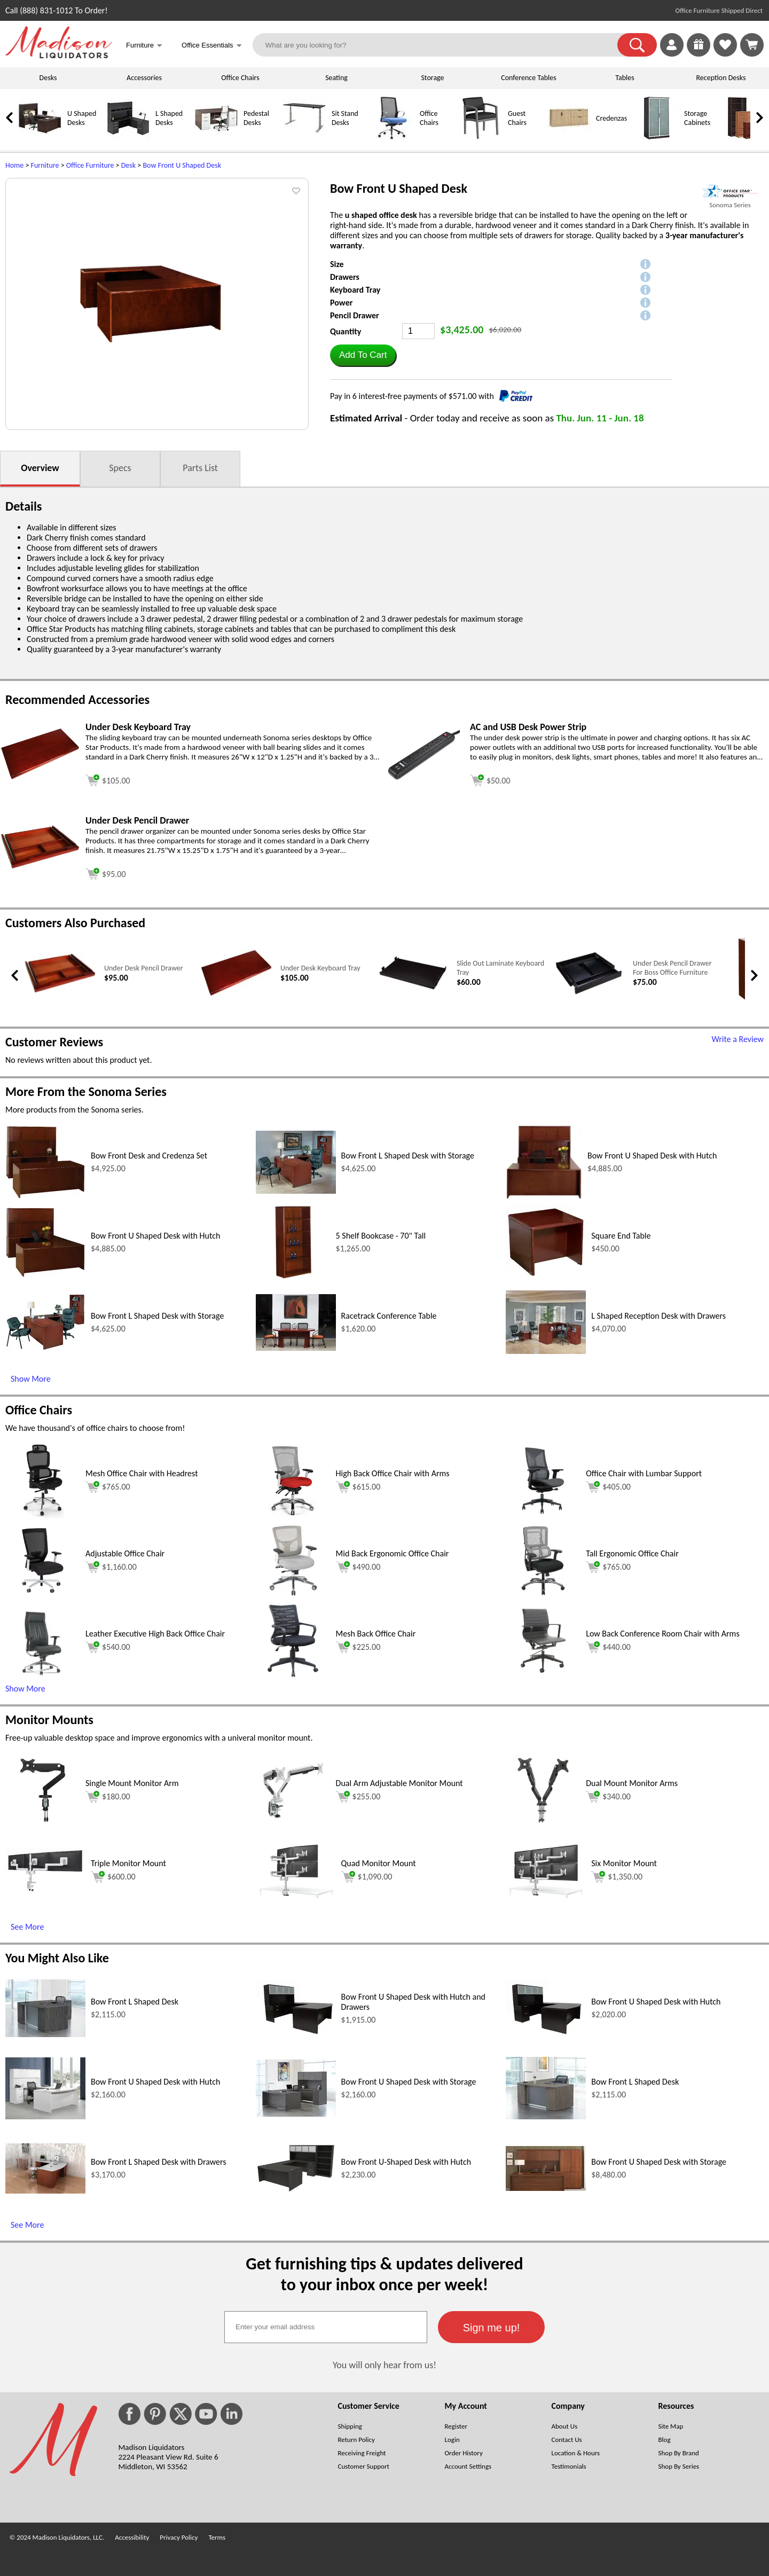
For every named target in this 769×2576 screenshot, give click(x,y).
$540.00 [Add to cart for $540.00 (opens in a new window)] (107, 1647)
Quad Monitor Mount (378, 1863)
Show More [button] (25, 1689)
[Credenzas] (568, 137)
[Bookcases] (745, 137)
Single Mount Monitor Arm (132, 1783)
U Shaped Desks (81, 118)
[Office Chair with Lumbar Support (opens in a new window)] (543, 1515)
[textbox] (325, 2327)
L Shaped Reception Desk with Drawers (658, 1316)
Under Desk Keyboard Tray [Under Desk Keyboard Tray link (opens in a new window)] (320, 968)
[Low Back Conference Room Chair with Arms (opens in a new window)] (543, 1675)
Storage (432, 77)
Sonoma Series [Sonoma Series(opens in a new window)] (730, 205)
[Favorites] (725, 54)
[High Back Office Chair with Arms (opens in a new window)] (293, 1515)
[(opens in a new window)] (730, 191)
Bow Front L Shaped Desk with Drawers (158, 2162)
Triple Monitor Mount (128, 1863)
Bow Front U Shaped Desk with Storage (408, 2082)
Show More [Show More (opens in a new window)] (31, 1379)
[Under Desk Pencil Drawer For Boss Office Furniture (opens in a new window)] (589, 994)
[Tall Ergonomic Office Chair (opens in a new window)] (543, 1595)
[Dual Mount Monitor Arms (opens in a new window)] (543, 1825)
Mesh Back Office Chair (376, 1633)
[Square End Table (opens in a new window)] (546, 1275)
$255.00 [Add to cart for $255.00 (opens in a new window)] (358, 1797)
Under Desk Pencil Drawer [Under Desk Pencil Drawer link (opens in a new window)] (143, 968)
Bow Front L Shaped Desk (134, 2001)
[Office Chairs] (392, 137)
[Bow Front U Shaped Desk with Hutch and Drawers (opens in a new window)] (296, 2034)
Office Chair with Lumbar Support (644, 1473)
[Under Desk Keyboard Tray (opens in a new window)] (40, 777)
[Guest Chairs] (480, 137)
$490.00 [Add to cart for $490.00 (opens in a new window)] (358, 1567)
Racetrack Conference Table (389, 1316)
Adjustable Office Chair (124, 1553)
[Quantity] (418, 331)
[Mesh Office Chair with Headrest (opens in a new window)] (42, 1515)
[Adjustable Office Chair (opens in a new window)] (42, 1595)
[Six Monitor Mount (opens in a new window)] (546, 1895)
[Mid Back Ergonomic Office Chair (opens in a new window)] (293, 1595)
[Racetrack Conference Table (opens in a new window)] (296, 1348)
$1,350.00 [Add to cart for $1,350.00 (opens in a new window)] (616, 1877)
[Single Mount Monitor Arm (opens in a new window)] (42, 1825)
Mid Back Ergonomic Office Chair (392, 1553)
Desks (48, 77)
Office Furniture (90, 165)
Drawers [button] (344, 277)
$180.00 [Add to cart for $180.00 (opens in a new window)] (107, 1797)
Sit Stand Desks (345, 118)
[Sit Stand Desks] (304, 137)
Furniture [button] (144, 46)
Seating (336, 77)
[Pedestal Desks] (216, 137)
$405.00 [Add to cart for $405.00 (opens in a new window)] (608, 1487)
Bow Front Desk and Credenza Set (149, 1155)
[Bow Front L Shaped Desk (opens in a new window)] (45, 2034)
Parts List (200, 468)
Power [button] (341, 302)
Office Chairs (240, 77)
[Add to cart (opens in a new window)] (107, 779)
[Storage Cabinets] (656, 137)
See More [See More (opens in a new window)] (27, 1927)
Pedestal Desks (256, 118)
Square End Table (620, 1236)
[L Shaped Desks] (128, 137)
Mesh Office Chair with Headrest (141, 1473)
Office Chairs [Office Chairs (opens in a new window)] (38, 1410)
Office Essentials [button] (212, 46)
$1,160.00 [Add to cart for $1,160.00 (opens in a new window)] (111, 1567)
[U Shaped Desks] (40, 137)
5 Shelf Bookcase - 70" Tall (381, 1236)
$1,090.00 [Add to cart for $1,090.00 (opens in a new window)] (367, 1877)
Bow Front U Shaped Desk (182, 165)
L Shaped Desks (169, 118)
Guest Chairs (517, 118)
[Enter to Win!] (698, 54)
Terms (216, 2537)
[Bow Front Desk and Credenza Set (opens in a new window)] (45, 1196)
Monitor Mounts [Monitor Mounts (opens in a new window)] (49, 1719)
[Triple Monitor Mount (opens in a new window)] (45, 1890)
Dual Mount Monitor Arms (632, 1783)
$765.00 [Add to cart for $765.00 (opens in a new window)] (107, 1487)
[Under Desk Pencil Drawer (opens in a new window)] (40, 867)
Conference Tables (528, 77)
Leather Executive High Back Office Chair (155, 1633)
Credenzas (611, 118)
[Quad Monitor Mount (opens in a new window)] (296, 1895)
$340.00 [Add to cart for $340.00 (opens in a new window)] (608, 1797)
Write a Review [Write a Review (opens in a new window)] (737, 1039)
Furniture (45, 165)
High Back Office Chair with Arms (393, 1473)
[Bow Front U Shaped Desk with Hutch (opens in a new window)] (544, 1197)
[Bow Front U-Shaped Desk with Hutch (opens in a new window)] (296, 2190)
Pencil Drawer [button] (354, 315)
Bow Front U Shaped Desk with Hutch (652, 1155)
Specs (120, 468)
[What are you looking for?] (442, 45)
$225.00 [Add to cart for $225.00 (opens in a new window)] (358, 1647)
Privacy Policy (179, 2537)
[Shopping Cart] (752, 45)
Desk (128, 165)
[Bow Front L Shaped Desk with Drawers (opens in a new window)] (45, 2191)
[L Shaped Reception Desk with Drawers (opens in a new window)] (546, 1351)
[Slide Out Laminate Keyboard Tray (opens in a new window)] (412, 990)
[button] (637, 45)
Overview (40, 468)
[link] (752, 45)
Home (14, 165)
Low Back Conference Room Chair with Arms (662, 1633)
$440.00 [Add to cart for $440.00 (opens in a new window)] (608, 1647)
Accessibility (132, 2537)
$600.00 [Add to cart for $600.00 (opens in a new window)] (113, 1877)
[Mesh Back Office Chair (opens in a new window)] (292, 1675)
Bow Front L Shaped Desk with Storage (407, 1155)
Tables (624, 77)
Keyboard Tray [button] (355, 290)
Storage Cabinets (697, 118)
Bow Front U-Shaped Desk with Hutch (406, 2162)
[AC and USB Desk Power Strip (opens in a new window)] (424, 778)
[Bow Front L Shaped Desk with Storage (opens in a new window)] (296, 1191)
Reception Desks (721, 77)
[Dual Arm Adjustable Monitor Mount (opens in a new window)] (293, 1825)
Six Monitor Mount (624, 1863)
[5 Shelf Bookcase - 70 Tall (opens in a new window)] (293, 1277)
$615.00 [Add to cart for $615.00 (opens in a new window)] (358, 1487)
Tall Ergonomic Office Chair (632, 1553)
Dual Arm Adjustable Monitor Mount (399, 1783)
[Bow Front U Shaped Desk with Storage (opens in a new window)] (296, 2114)
